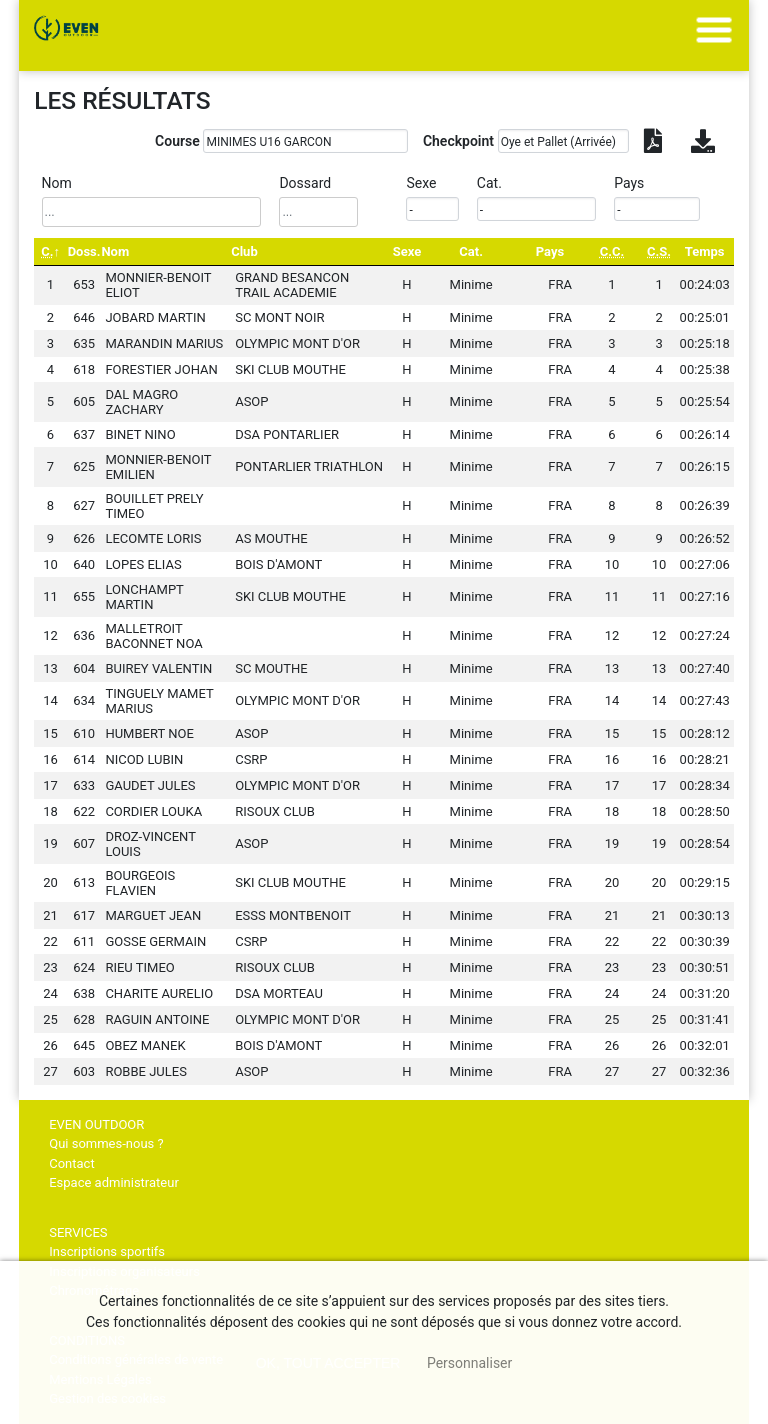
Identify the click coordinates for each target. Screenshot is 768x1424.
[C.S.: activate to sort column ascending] (659, 251)
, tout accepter (328, 1363)
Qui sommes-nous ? (106, 1143)
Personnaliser (469, 1363)
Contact (71, 1163)
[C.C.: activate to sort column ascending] (611, 251)
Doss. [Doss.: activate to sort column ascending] (84, 251)
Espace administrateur (114, 1182)
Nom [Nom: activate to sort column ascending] (115, 251)
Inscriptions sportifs (107, 1251)
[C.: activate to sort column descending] (50, 251)
